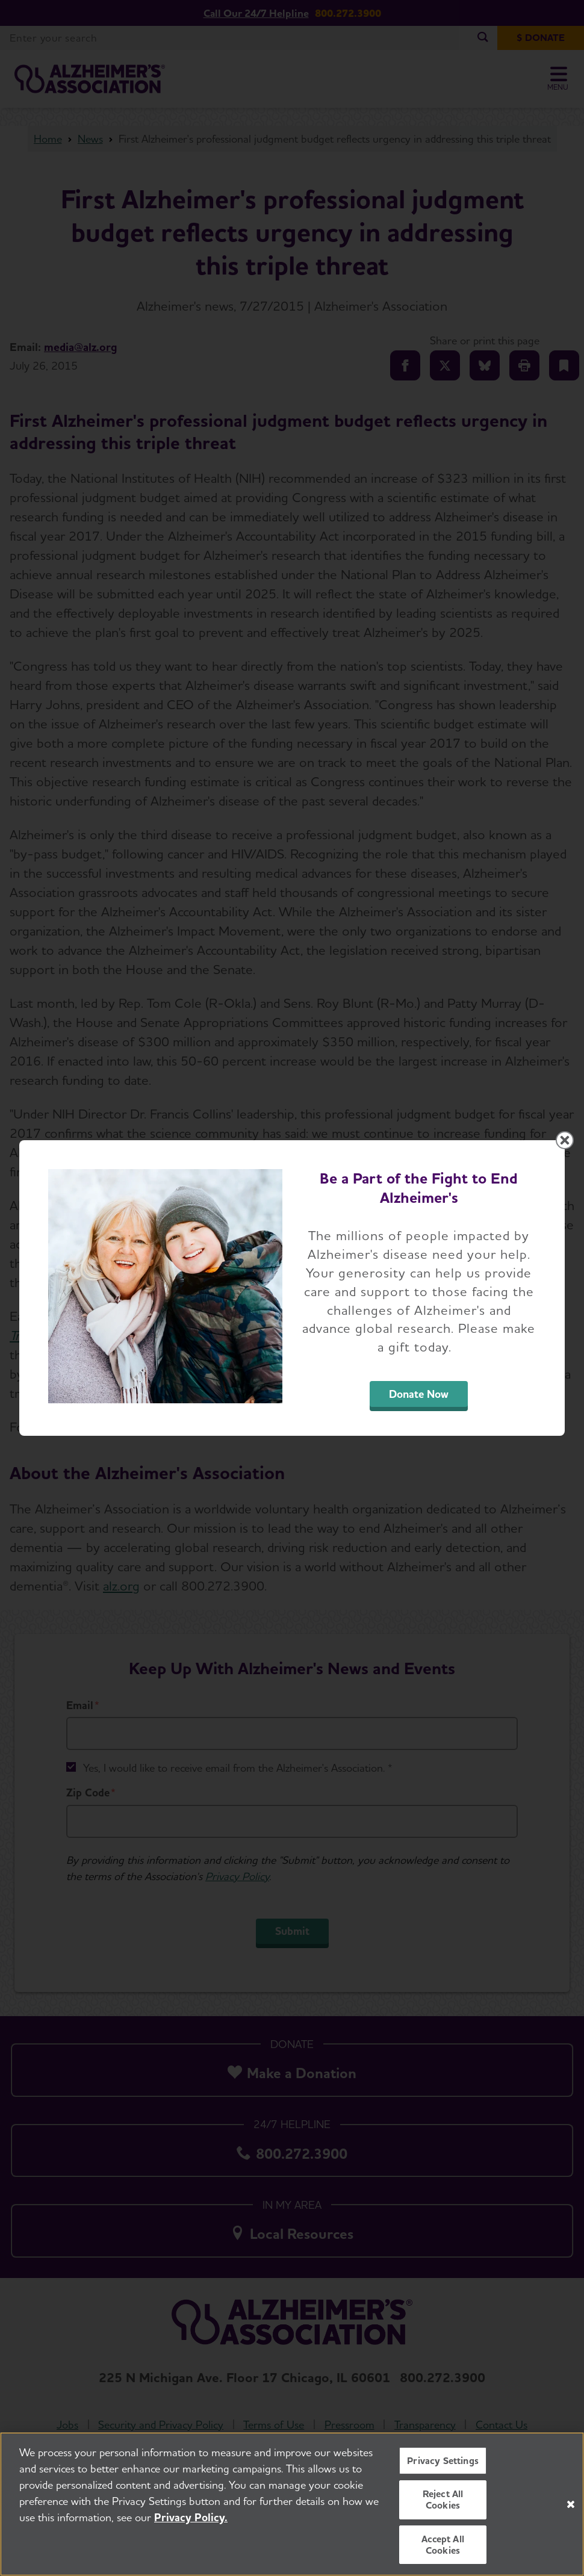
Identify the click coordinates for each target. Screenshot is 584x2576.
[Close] (571, 2504)
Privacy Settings (443, 2461)
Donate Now (419, 1394)
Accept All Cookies (442, 2544)
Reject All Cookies (443, 2500)
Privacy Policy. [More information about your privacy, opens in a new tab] (191, 2518)
